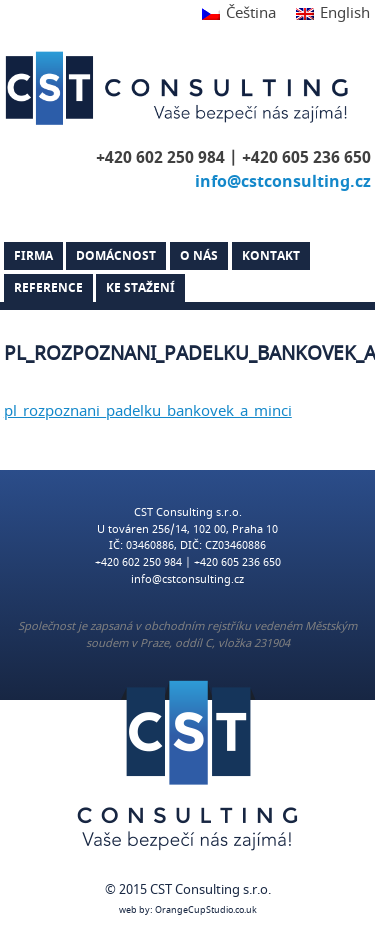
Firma (33, 256)
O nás (199, 256)
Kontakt (271, 256)
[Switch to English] (328, 14)
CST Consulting (180, 88)
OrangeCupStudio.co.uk (206, 910)
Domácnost (116, 256)
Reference (48, 288)
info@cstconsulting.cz (283, 182)
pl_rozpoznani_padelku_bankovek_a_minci (148, 411)
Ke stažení (140, 288)
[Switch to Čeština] (239, 14)
